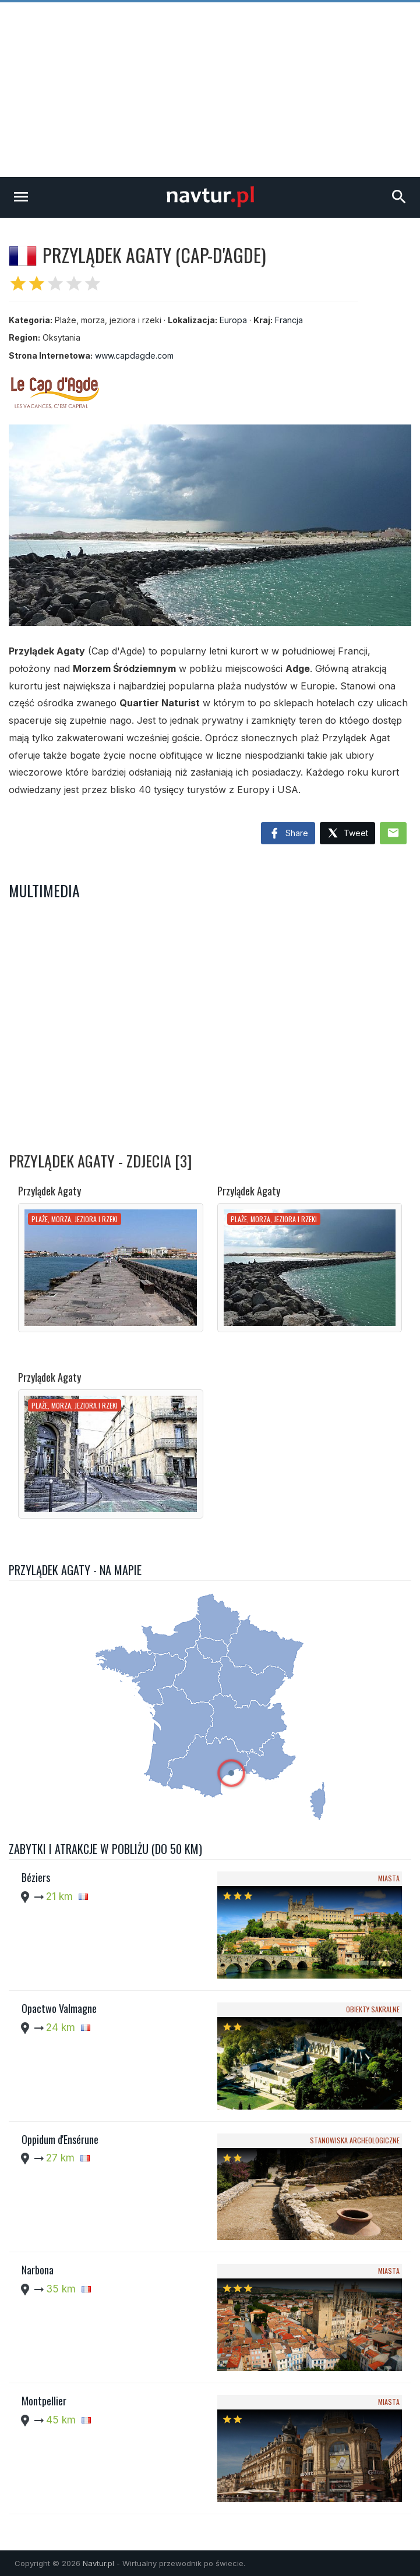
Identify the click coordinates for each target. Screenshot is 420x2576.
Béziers (36, 1877)
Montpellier (44, 2400)
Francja (289, 320)
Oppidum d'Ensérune (60, 2139)
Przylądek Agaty (49, 1190)
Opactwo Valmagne (59, 2008)
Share (288, 833)
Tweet (347, 833)
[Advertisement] (210, 89)
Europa (233, 320)
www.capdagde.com (134, 355)
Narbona (38, 2269)
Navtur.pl (98, 2563)
